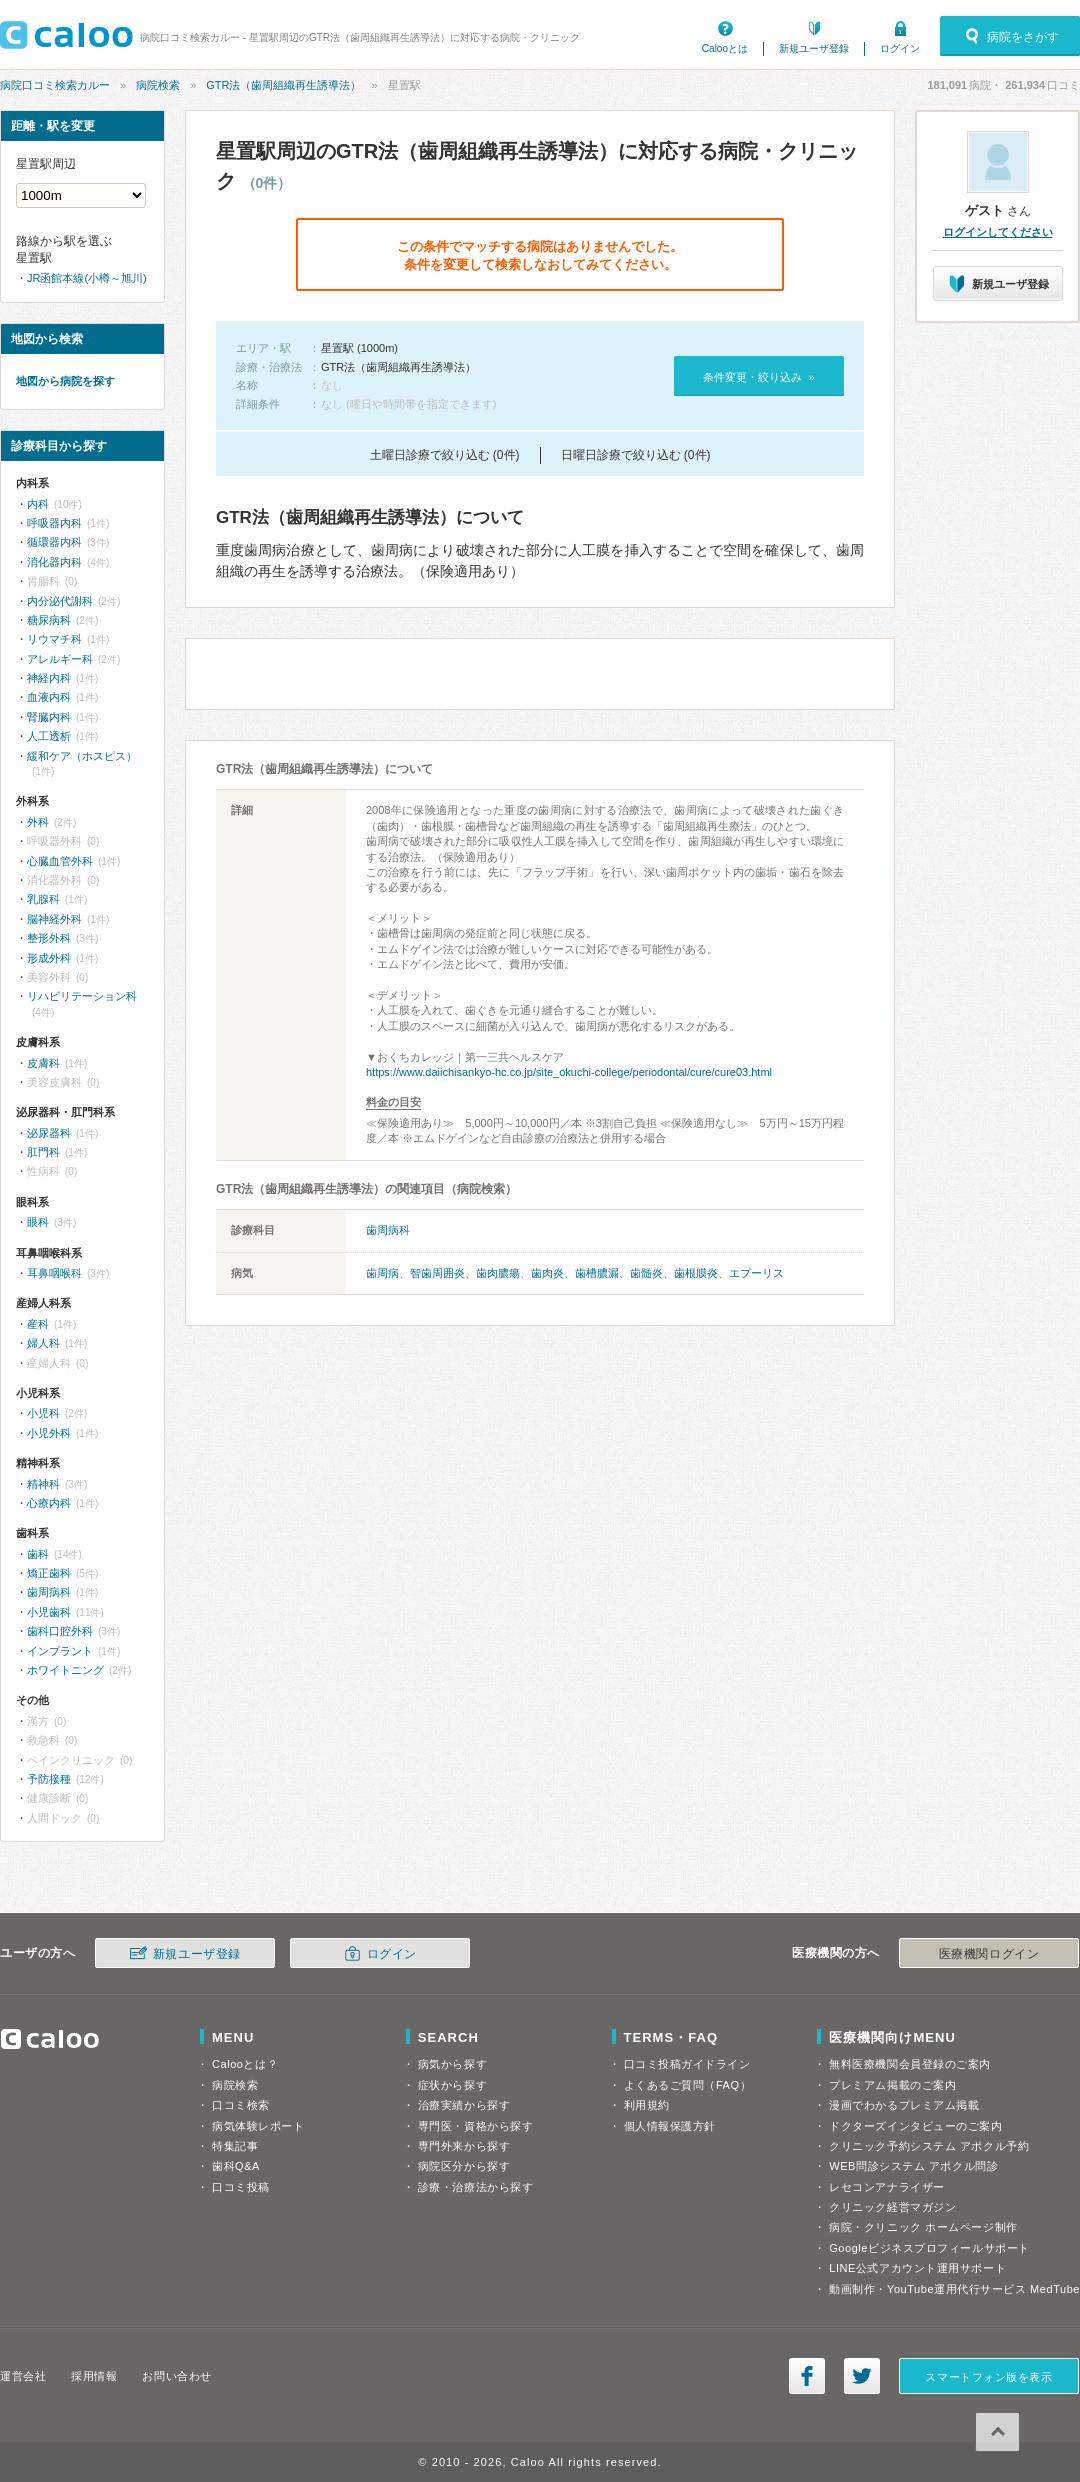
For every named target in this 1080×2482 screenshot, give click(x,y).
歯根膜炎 (696, 1273)
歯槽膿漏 (597, 1273)
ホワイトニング (65, 1670)
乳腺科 (43, 899)
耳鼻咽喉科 (54, 1273)
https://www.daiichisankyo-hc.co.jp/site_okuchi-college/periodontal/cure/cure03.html (569, 1072)
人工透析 (49, 736)
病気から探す (452, 2064)
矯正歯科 (49, 1573)
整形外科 (49, 938)
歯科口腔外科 (60, 1631)
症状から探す (452, 2085)
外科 (38, 822)
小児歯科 (49, 1612)
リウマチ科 (54, 639)
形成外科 (49, 958)
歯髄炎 (646, 1273)
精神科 (43, 1484)
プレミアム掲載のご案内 (892, 2085)
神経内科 (49, 678)
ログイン (900, 48)
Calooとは (725, 48)
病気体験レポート (258, 2126)
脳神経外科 (54, 919)
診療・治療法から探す (476, 2187)
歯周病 (382, 1273)
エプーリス (756, 1273)
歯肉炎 (547, 1273)
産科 (38, 1324)
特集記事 (235, 2146)
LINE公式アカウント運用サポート (917, 2268)
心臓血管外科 (60, 861)
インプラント (60, 1651)
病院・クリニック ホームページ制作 (923, 2227)
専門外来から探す (464, 2146)
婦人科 (43, 1343)
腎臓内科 (49, 717)
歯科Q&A (236, 2166)
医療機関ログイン (989, 1954)
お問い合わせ (176, 2376)
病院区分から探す (464, 2166)
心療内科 (49, 1503)
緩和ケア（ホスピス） (82, 756)
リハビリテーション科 (82, 996)
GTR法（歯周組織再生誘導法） (283, 85)
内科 (38, 504)
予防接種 (49, 1779)
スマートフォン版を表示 (988, 2377)
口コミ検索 (241, 2105)
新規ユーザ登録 (814, 48)
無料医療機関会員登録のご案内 (910, 2064)
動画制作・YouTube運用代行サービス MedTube (954, 2289)
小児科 (43, 1413)
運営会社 (23, 2376)
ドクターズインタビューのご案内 (915, 2126)
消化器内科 (54, 562)
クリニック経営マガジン (892, 2207)
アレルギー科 (60, 659)
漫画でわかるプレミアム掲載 (904, 2105)
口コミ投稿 (241, 2187)
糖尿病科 (49, 620)
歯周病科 (388, 1230)
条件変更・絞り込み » (758, 377)
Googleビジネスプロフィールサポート (929, 2248)
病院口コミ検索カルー (55, 85)
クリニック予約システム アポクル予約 (929, 2146)
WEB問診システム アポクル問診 (913, 2166)
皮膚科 (43, 1063)
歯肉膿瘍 (498, 1273)
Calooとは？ (245, 2064)
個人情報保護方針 (670, 2126)
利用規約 (647, 2105)
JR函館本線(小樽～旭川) (87, 278)
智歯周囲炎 (437, 1273)
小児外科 (49, 1433)
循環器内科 (54, 542)
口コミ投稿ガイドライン (687, 2064)
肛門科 (43, 1152)
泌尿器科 (49, 1133)
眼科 (38, 1222)
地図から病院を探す (65, 381)
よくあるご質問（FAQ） (688, 2085)
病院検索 (158, 85)
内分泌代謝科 (60, 601)
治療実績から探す (464, 2105)
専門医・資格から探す (476, 2126)
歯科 (38, 1554)
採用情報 (94, 2376)
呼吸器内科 (54, 523)
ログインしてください (998, 232)
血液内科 (49, 697)
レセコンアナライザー (887, 2187)
